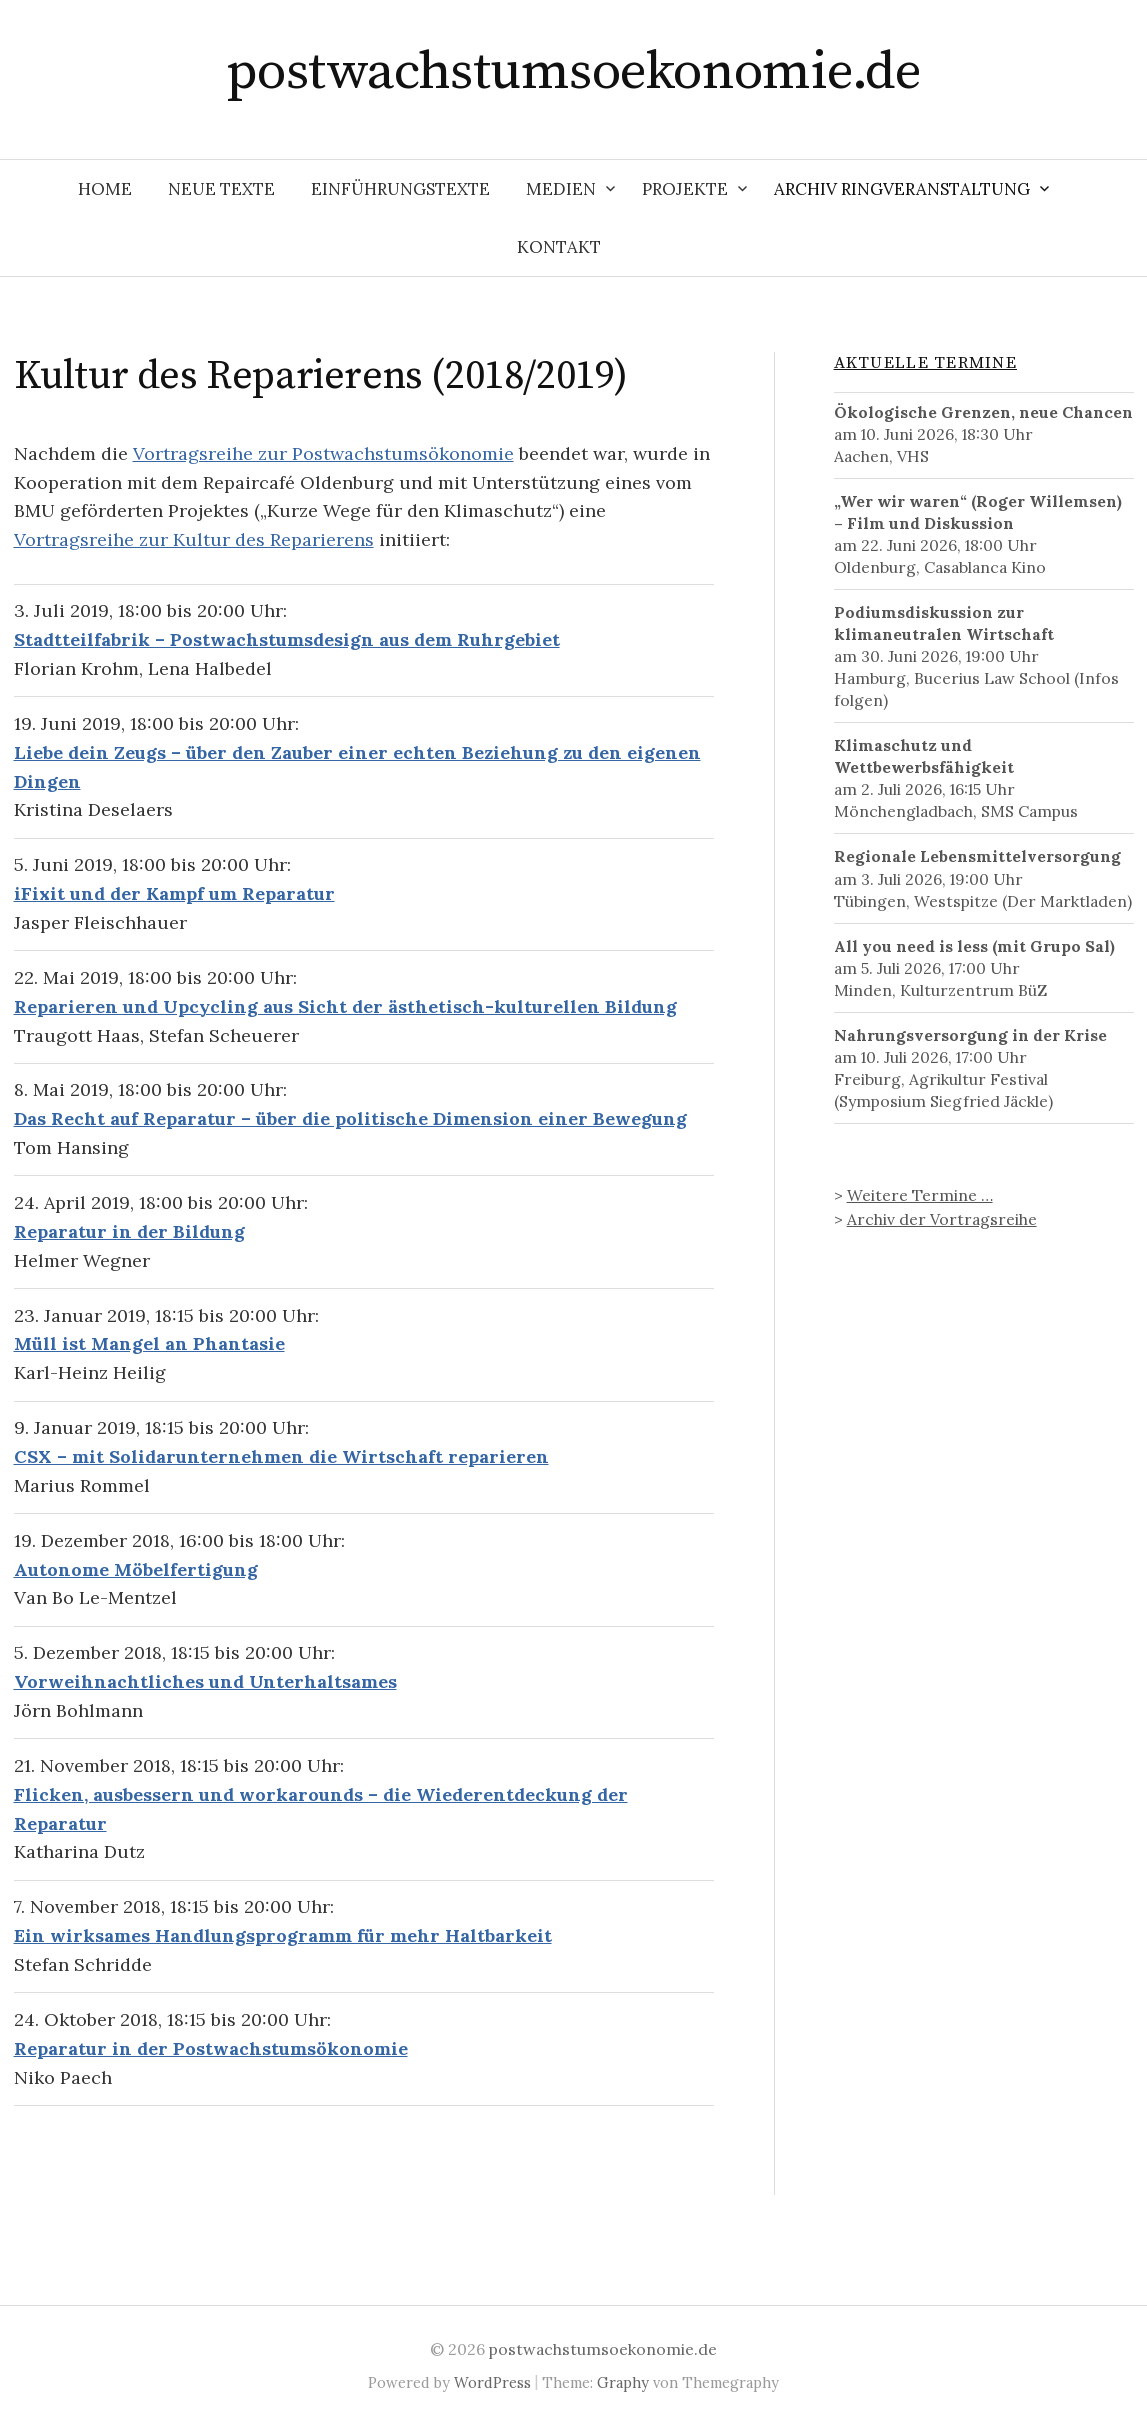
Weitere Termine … (920, 1195)
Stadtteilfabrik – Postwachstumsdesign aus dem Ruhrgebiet (287, 639)
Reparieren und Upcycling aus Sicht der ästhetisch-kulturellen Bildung (345, 1006)
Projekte (685, 189)
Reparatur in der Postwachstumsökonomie (211, 2048)
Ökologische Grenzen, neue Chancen (983, 412)
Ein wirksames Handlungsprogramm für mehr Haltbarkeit (283, 1935)
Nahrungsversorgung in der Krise (970, 1035)
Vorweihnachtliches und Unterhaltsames (205, 1681)
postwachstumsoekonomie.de (574, 72)
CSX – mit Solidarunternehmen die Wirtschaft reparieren (281, 1456)
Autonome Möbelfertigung (136, 1569)
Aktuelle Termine (925, 363)
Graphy (623, 2382)
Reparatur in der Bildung (129, 1231)
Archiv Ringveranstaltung (902, 189)
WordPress (492, 2382)
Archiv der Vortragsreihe (942, 1219)
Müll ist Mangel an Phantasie (149, 1343)
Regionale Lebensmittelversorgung (977, 856)
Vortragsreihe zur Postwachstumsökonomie (323, 453)
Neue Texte (221, 189)
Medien (561, 189)
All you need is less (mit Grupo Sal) (974, 946)
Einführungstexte (400, 189)
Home (105, 189)
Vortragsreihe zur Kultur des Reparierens (194, 539)
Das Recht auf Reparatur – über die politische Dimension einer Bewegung (350, 1118)
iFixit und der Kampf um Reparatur (174, 893)
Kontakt (559, 247)
